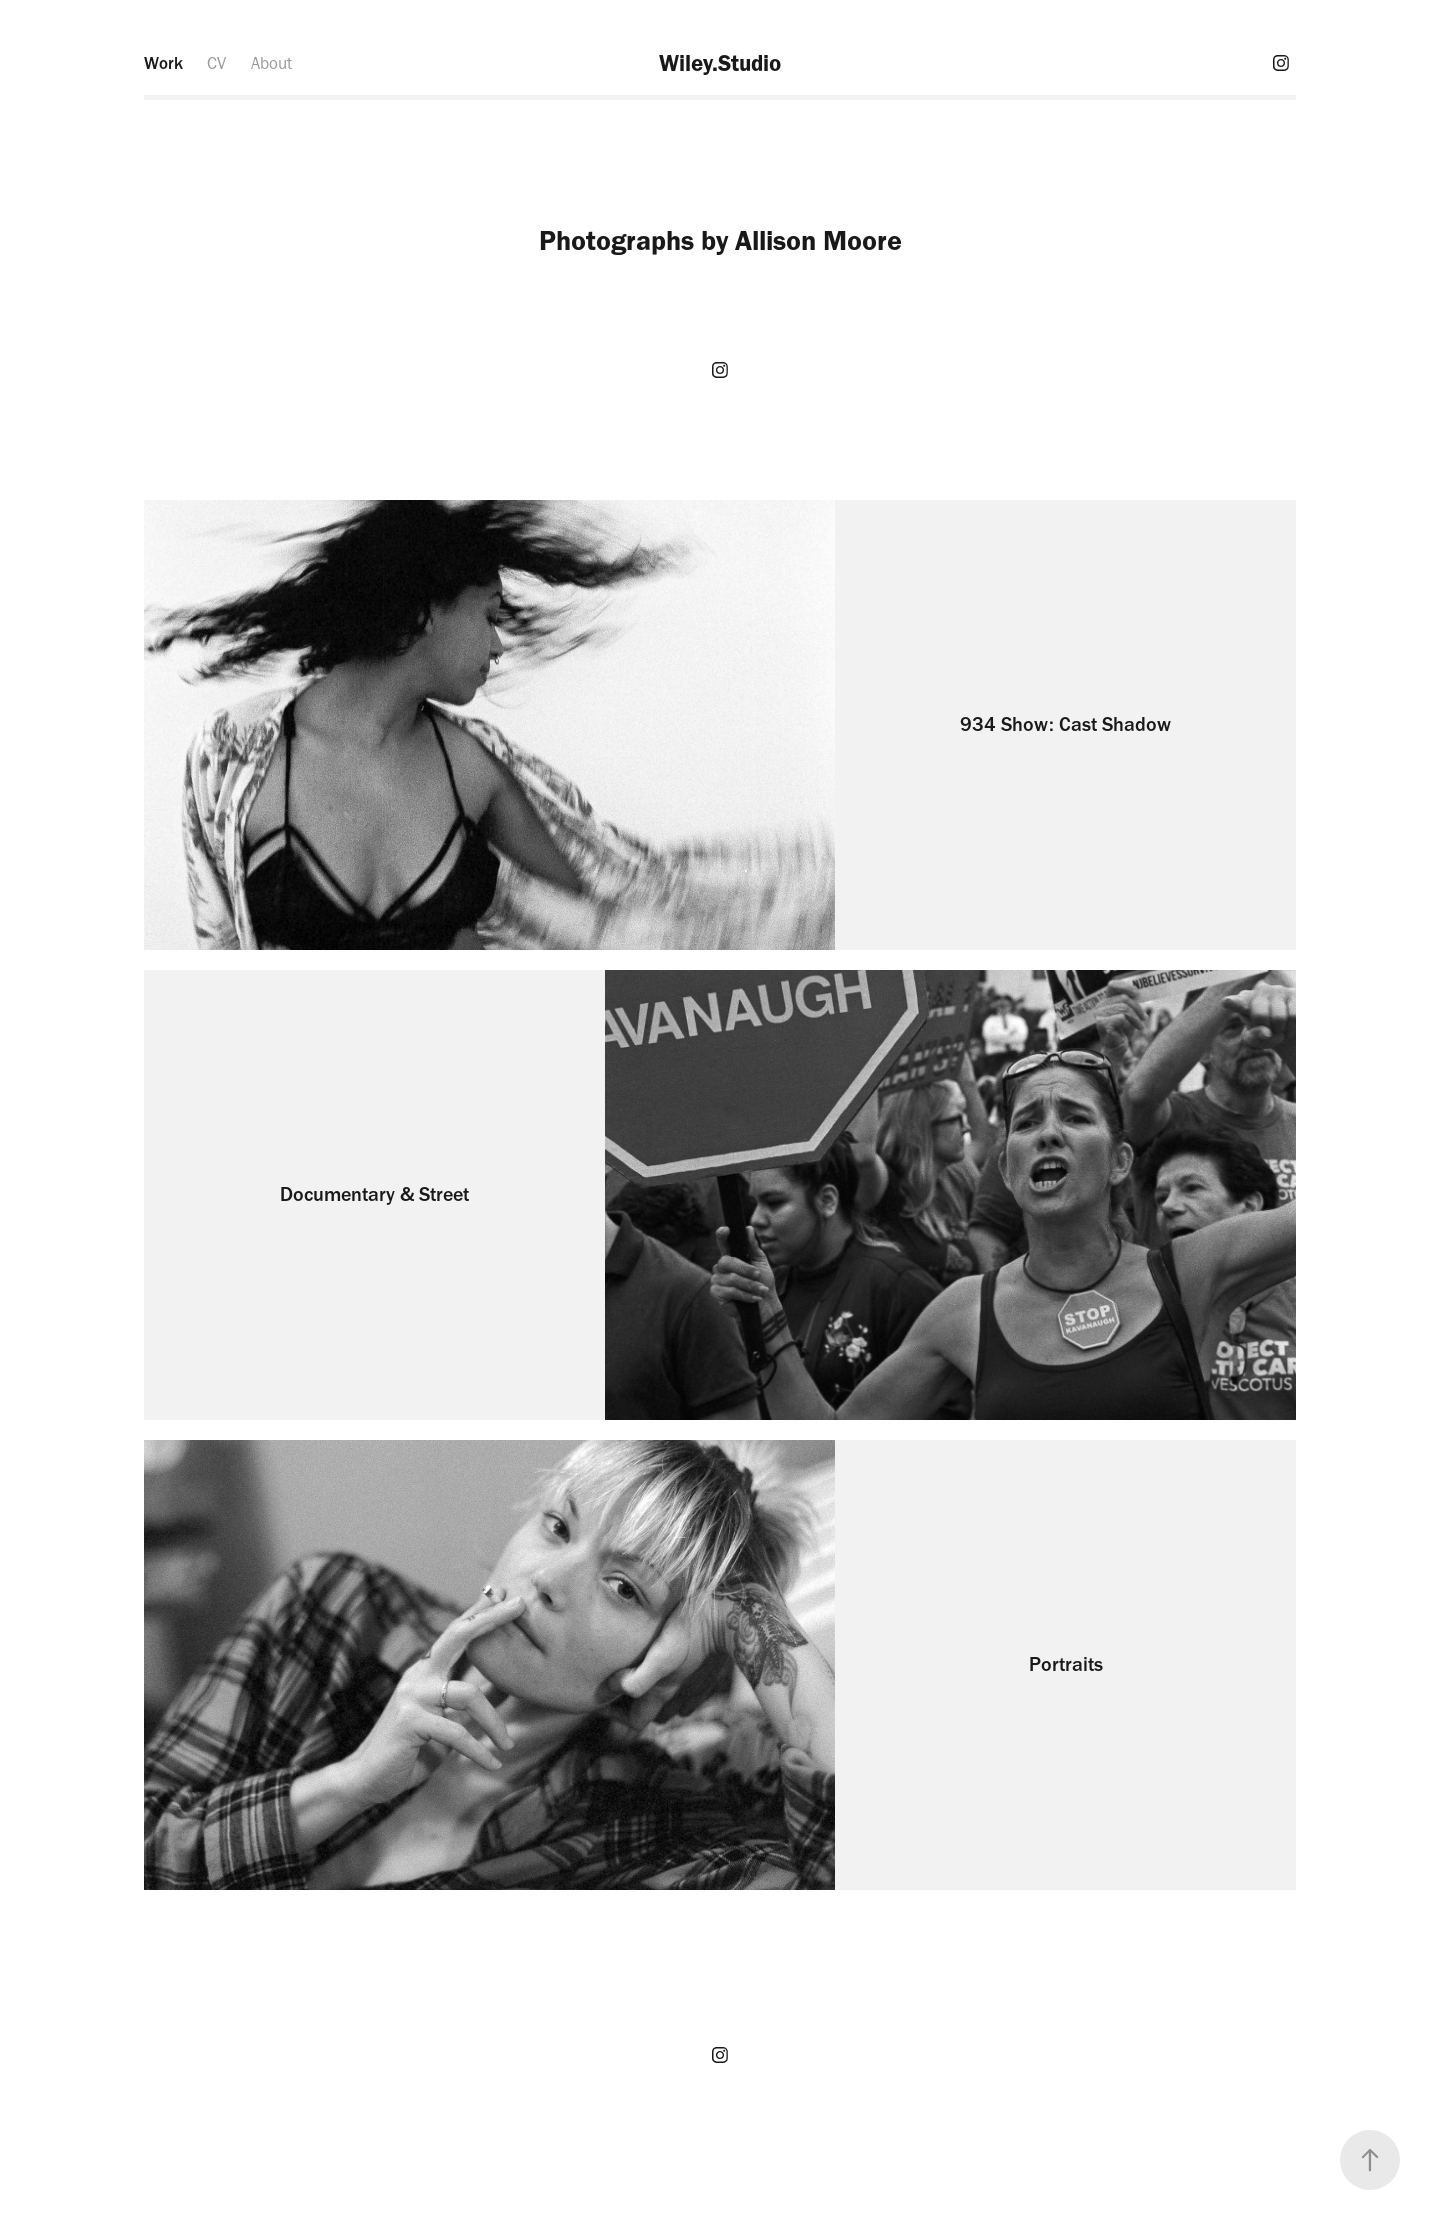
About (271, 63)
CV (216, 63)
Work (163, 63)
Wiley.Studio (720, 63)
